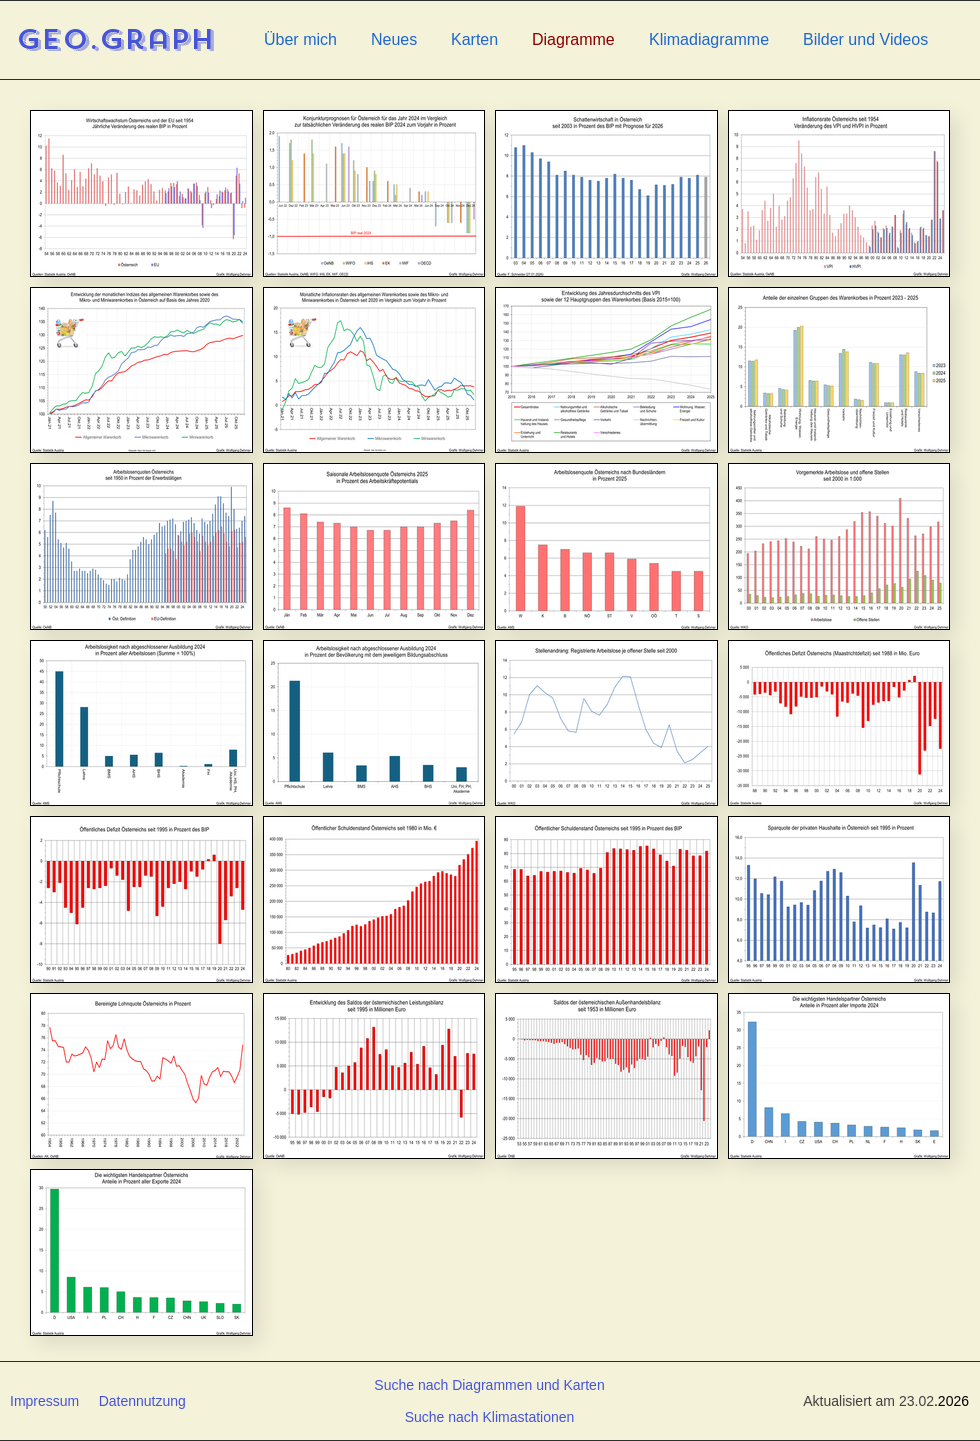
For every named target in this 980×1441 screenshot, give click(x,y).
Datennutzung (142, 1401)
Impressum (44, 1401)
